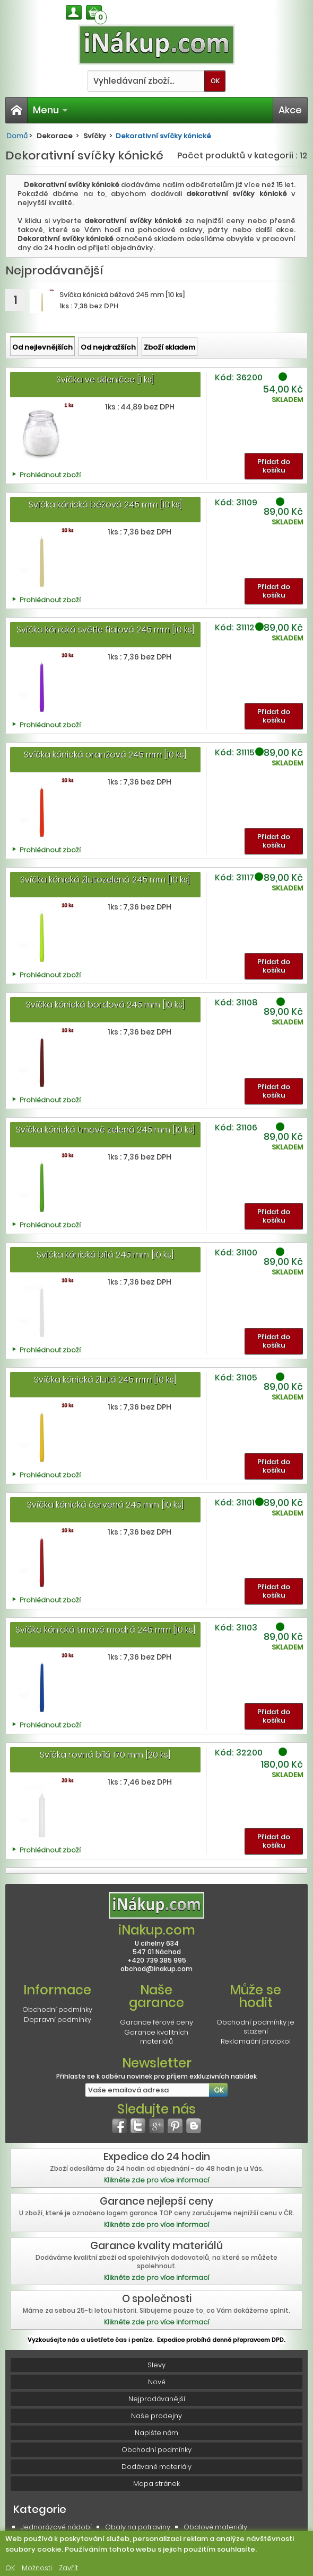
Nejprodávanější (156, 2399)
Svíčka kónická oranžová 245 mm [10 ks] (105, 754)
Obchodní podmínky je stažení (255, 2026)
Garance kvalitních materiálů (156, 2036)
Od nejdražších (108, 347)
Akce (290, 110)
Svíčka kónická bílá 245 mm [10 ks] (105, 1255)
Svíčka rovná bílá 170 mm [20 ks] (105, 1755)
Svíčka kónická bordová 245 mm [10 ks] (105, 1005)
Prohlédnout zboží (50, 474)
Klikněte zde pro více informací (156, 2180)
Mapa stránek (156, 2484)
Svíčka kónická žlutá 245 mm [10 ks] (105, 1380)
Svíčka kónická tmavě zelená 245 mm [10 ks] (105, 1130)
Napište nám (156, 2433)
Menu (50, 110)
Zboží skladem (169, 347)
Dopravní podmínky (57, 2020)
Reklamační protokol (256, 2041)
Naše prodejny (156, 2416)
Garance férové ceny (156, 2022)
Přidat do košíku (273, 466)
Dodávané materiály (156, 2467)
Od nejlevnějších (42, 347)
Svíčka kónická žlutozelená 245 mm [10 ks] (105, 879)
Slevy (156, 2365)
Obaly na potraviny (137, 2527)
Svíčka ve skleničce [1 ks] (105, 379)
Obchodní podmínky (57, 2009)
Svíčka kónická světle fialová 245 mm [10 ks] (105, 629)
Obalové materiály (215, 2527)
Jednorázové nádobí (56, 2527)
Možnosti (37, 2568)
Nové (157, 2382)
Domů (17, 136)
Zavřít (68, 2568)
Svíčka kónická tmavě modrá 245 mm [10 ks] (105, 1630)
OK (10, 2568)
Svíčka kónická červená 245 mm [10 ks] (105, 1505)
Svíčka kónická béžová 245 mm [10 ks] (105, 504)
